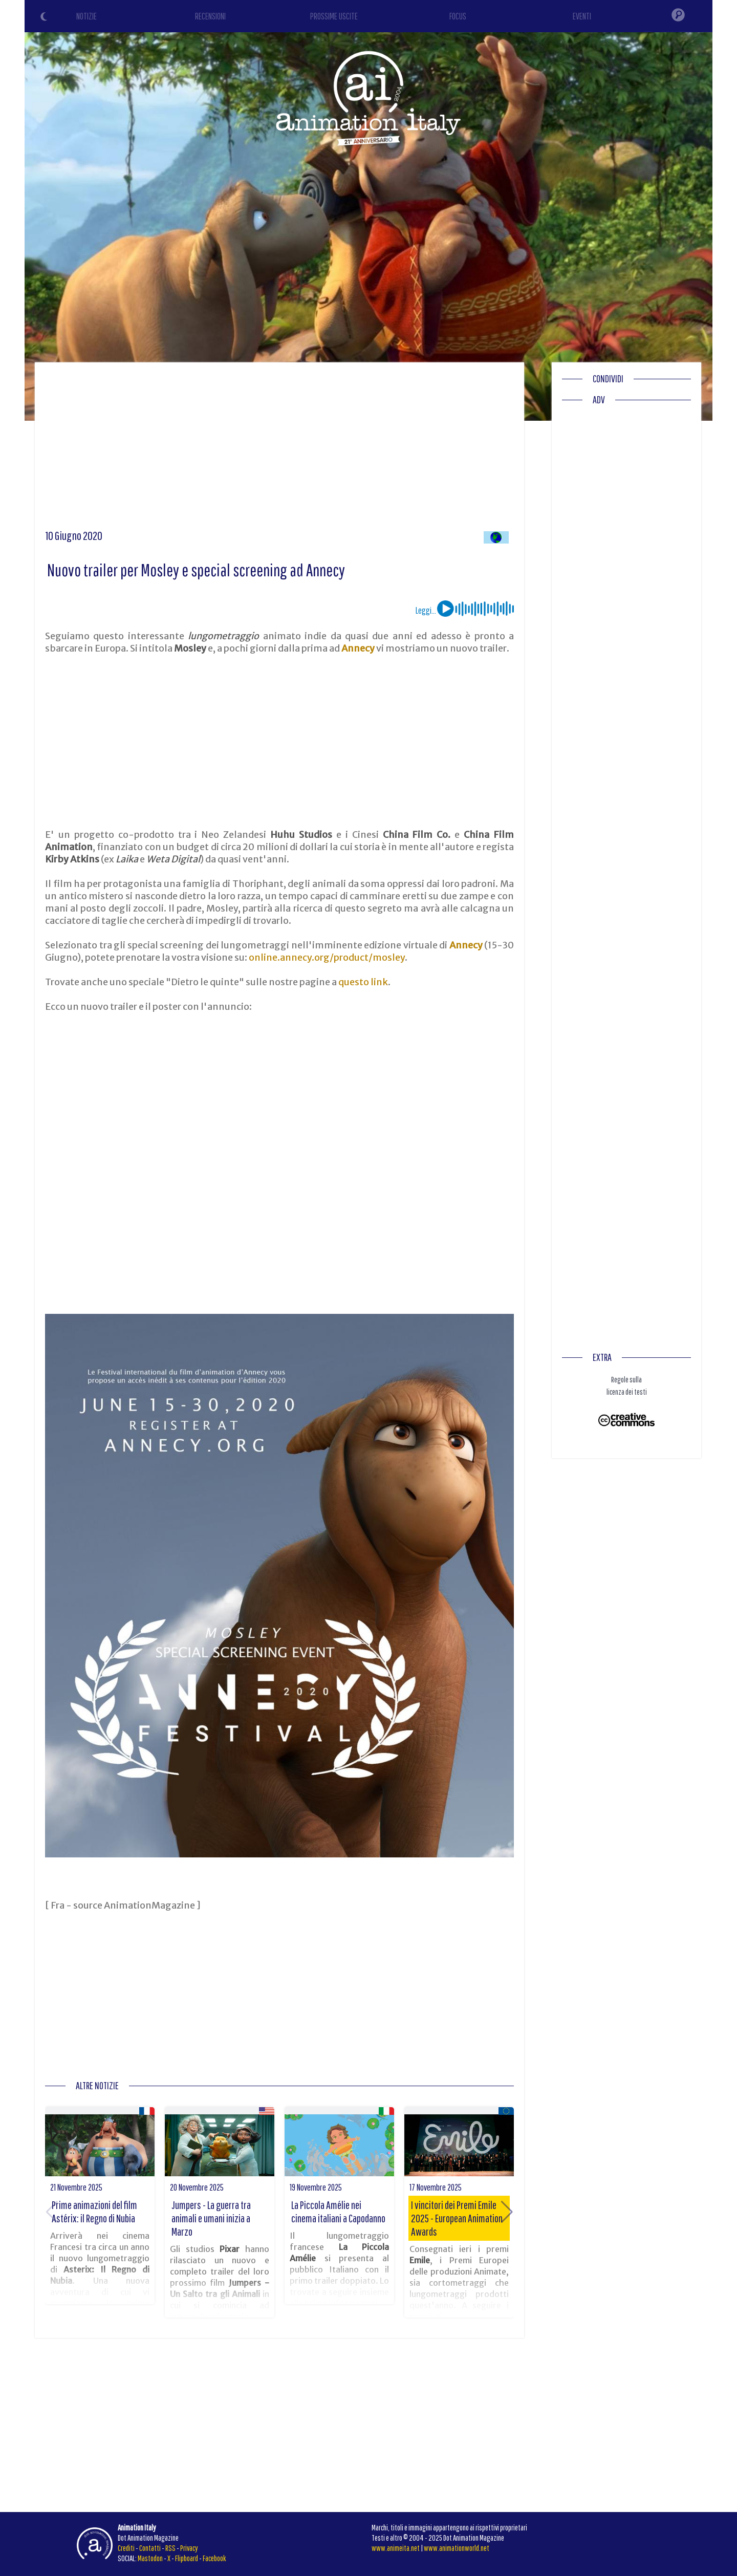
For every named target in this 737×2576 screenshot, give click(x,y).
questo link (363, 982)
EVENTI (582, 16)
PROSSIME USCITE (334, 16)
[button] (507, 2212)
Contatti (150, 2547)
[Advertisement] (279, 449)
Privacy (189, 2547)
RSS (170, 2547)
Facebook (214, 2558)
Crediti (126, 2547)
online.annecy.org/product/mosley (327, 957)
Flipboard (186, 2558)
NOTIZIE (86, 16)
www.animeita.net (396, 2547)
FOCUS (457, 16)
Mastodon (150, 2558)
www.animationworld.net (456, 2547)
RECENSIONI (210, 16)
